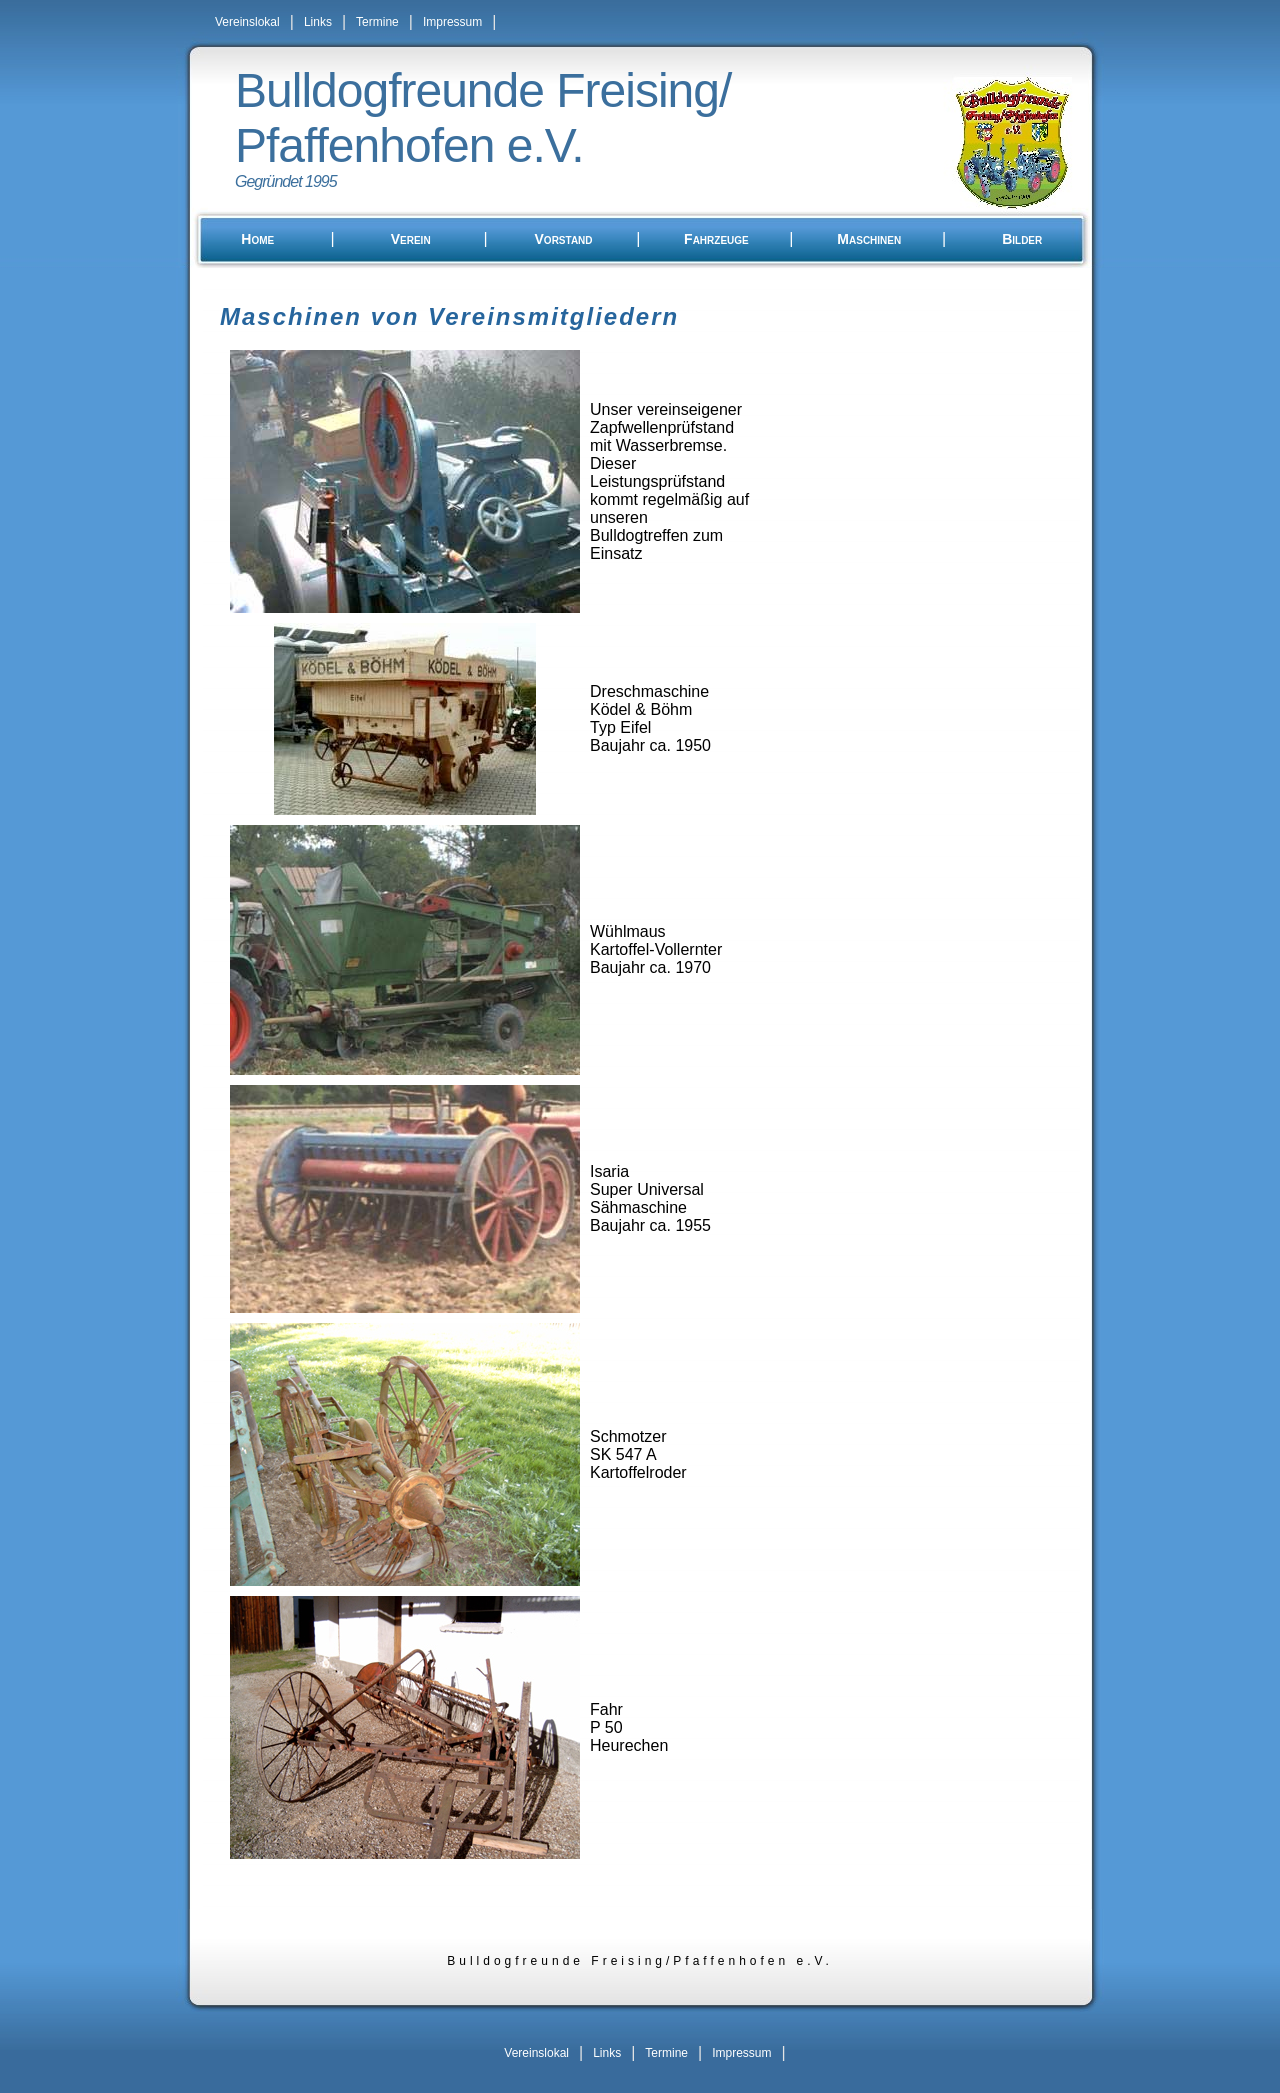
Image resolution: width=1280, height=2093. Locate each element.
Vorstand (564, 239)
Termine (377, 22)
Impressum (452, 22)
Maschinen (869, 239)
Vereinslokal (247, 22)
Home (257, 239)
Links (318, 22)
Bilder (1022, 239)
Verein (411, 239)
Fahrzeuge (716, 239)
